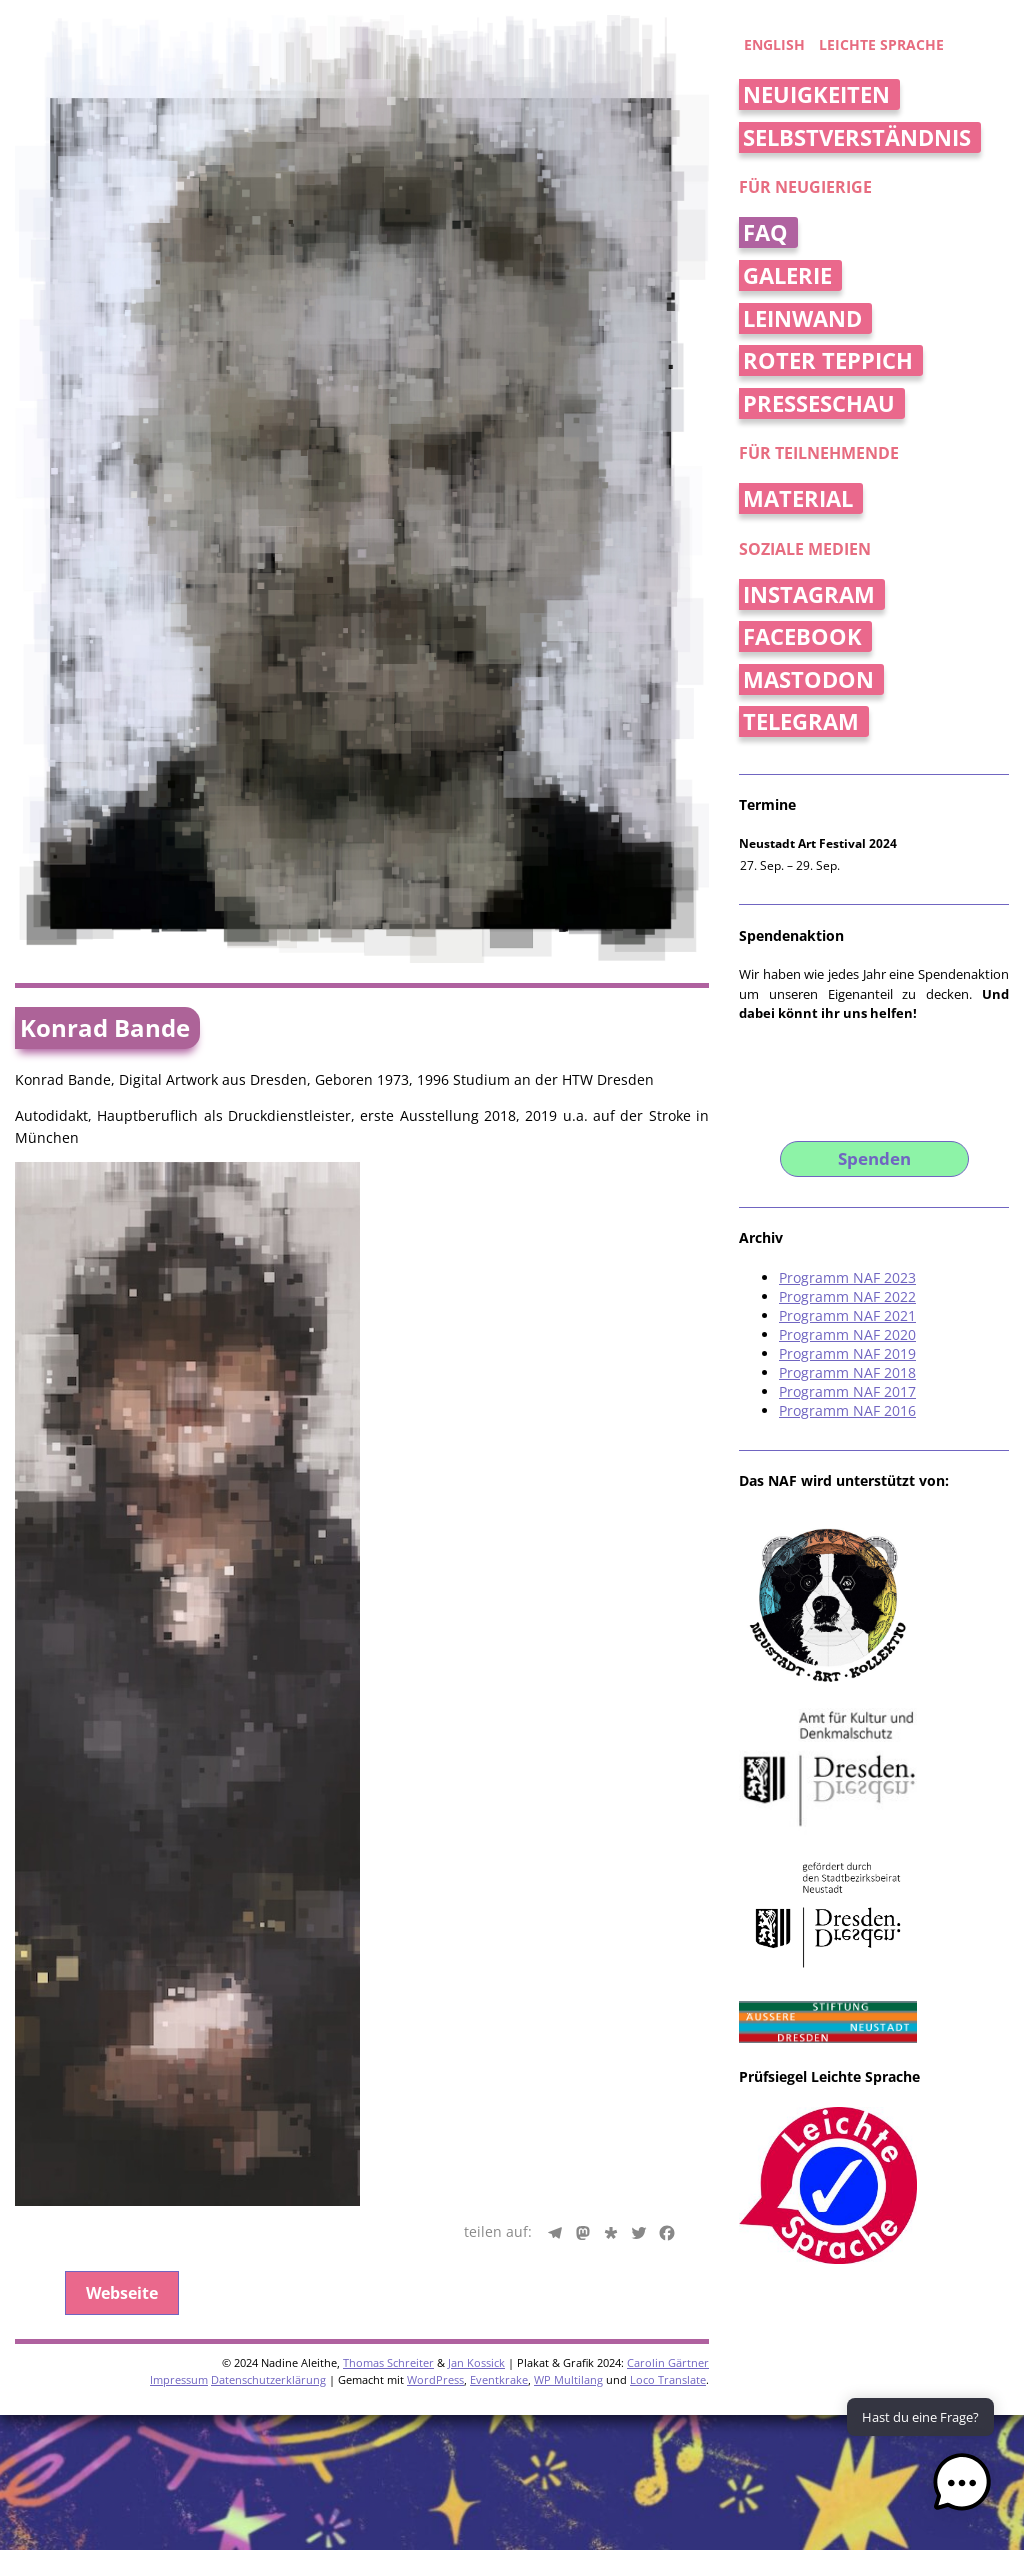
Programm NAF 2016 (847, 1410)
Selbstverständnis (857, 137)
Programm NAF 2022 (847, 1296)
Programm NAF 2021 (847, 1315)
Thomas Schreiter (388, 1838)
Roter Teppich (828, 360)
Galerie (787, 275)
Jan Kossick (476, 1838)
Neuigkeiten (816, 94)
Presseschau (819, 403)
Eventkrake (499, 1855)
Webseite (122, 1769)
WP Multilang (568, 1855)
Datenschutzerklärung (268, 1855)
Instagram (809, 594)
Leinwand (802, 318)
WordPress (435, 1855)
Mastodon (808, 679)
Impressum (179, 1855)
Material (798, 498)
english (774, 44)
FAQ (765, 232)
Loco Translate (668, 1855)
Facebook (802, 636)
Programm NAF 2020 (847, 1334)
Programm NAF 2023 (847, 1277)
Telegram (801, 721)
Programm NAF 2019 (847, 1353)
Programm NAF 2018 (847, 1372)
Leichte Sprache (881, 44)
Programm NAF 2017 (847, 1391)
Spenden (874, 1158)
